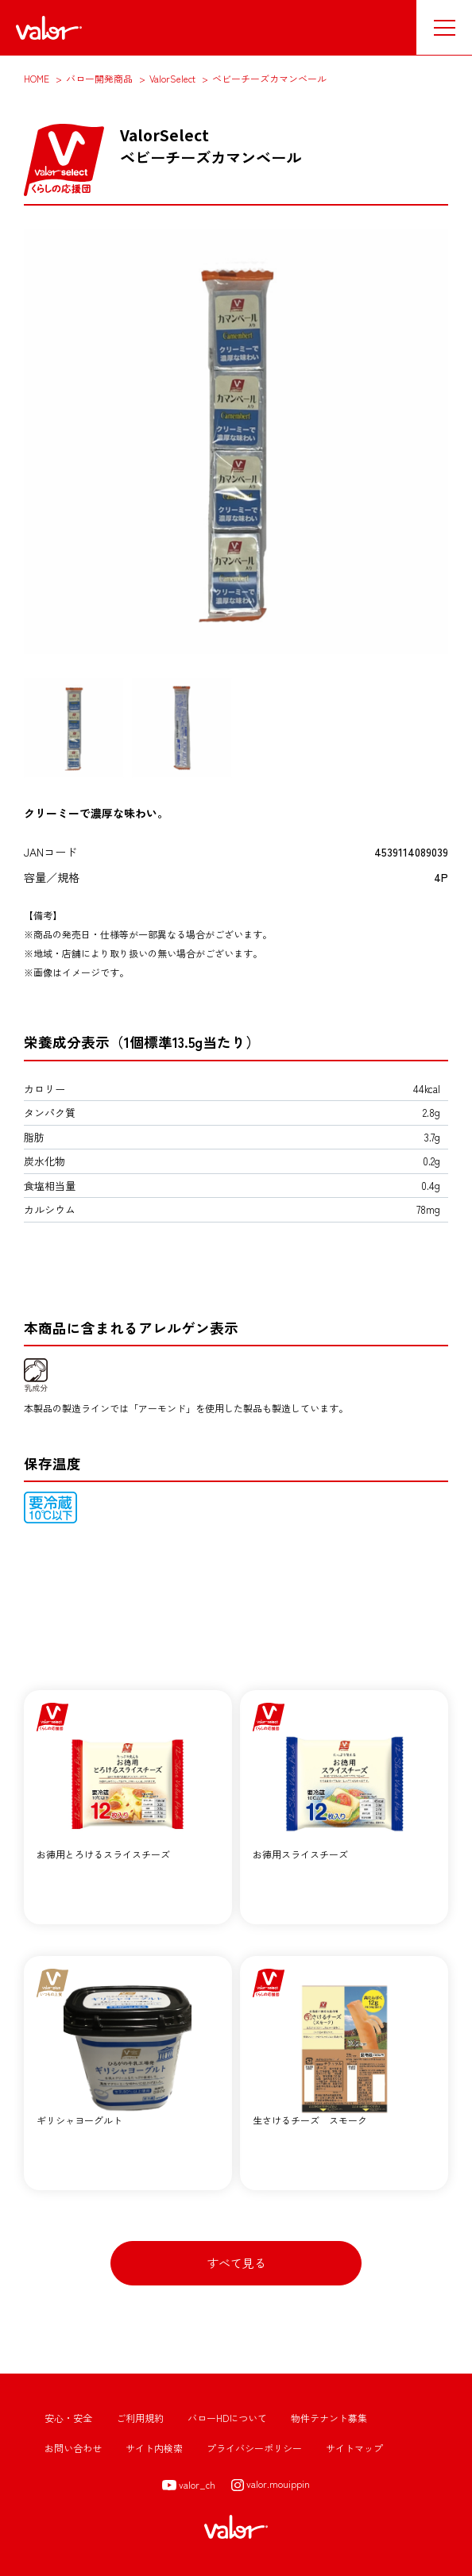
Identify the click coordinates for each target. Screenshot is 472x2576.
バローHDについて (227, 2417)
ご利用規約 (140, 2417)
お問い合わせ (73, 2448)
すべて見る (236, 2262)
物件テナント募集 (329, 2417)
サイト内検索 (154, 2448)
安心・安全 (68, 2417)
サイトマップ (354, 2448)
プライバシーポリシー (254, 2448)
